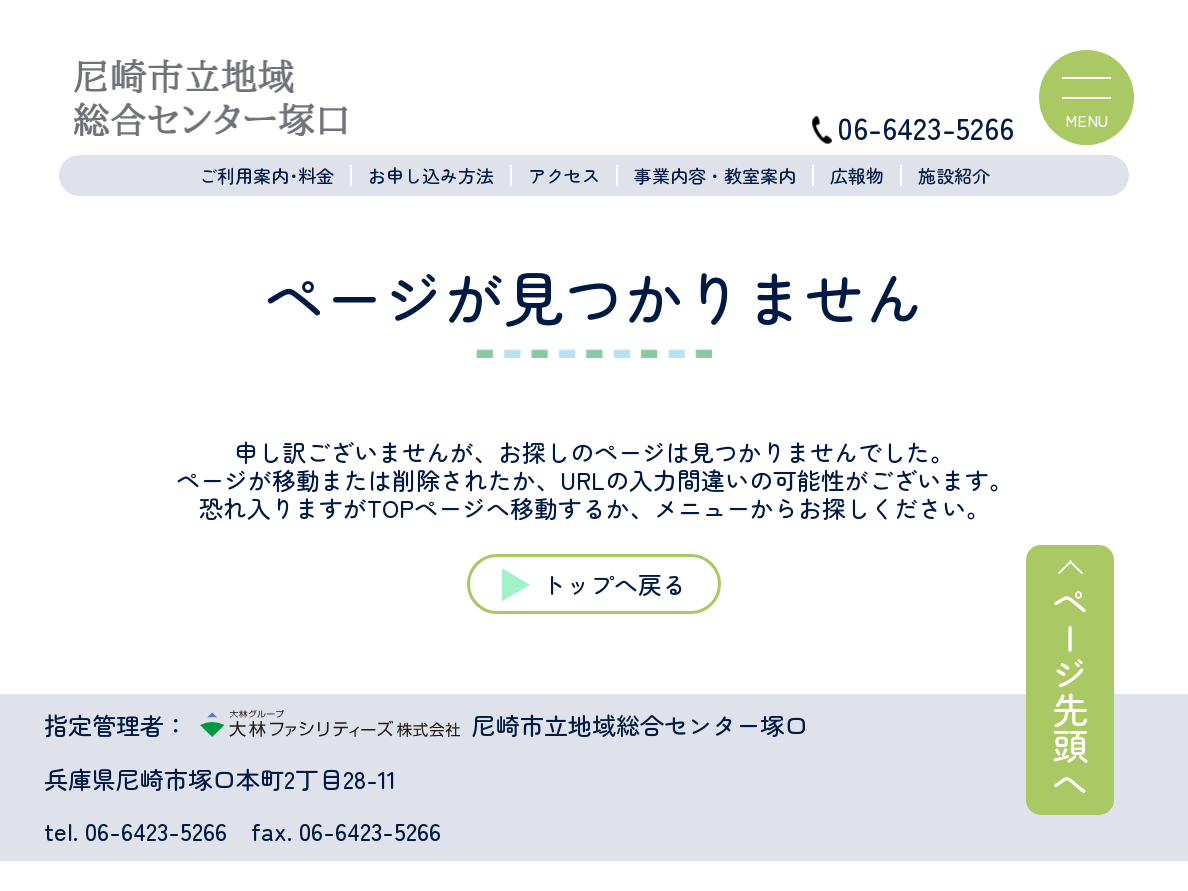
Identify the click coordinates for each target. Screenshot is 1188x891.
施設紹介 (954, 175)
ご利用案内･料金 (266, 175)
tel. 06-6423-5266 (135, 831)
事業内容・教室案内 (715, 175)
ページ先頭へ (1070, 692)
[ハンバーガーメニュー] (1086, 97)
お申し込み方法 (431, 175)
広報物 (857, 175)
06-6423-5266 (913, 127)
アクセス (564, 175)
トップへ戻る (614, 583)
